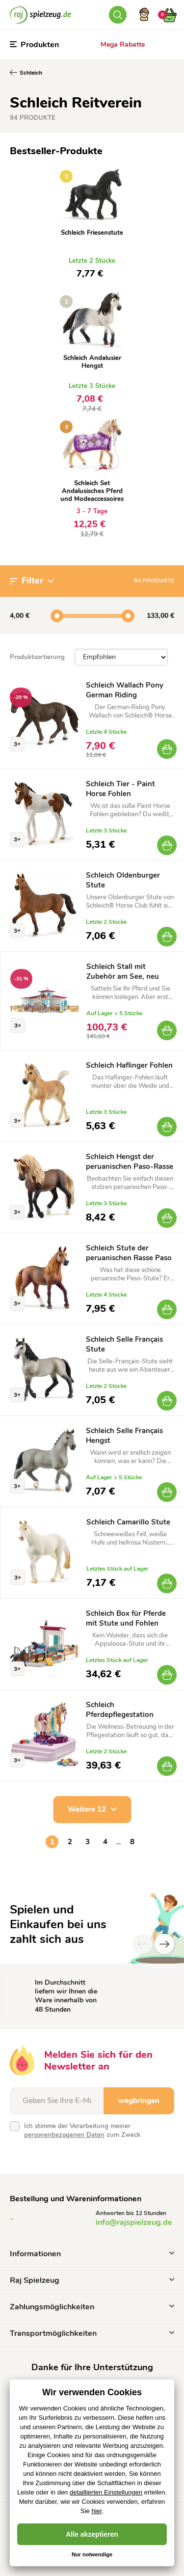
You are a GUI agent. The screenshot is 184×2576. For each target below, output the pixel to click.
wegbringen (138, 2100)
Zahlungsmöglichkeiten (92, 2306)
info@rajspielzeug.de (134, 2222)
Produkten (34, 44)
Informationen (92, 2253)
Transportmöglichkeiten (92, 2333)
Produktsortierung (37, 657)
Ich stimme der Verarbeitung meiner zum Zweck (82, 2130)
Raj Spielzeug (92, 2280)
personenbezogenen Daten (64, 2135)
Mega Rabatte (123, 44)
